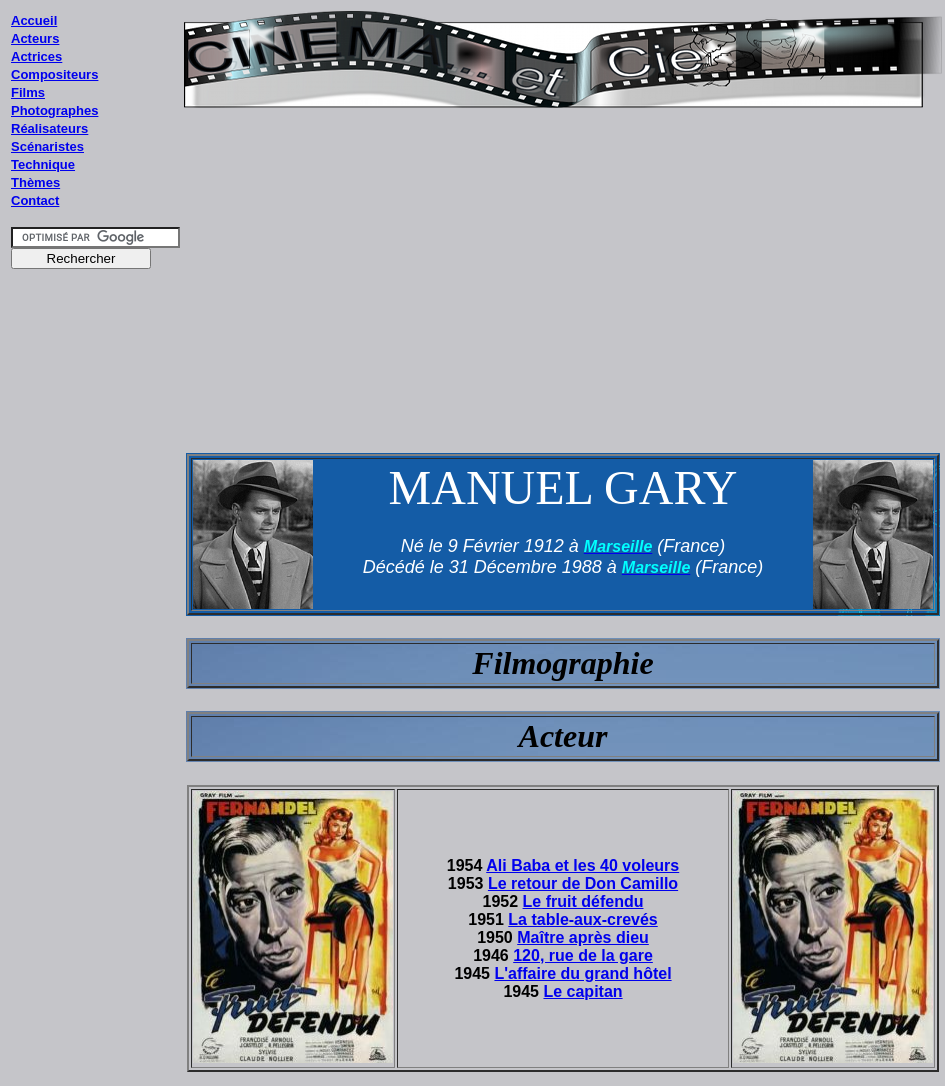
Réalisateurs (49, 128)
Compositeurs (54, 74)
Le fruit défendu (583, 901)
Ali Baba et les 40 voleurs (582, 865)
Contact (35, 200)
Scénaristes (47, 146)
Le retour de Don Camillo (583, 883)
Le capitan (582, 991)
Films (28, 92)
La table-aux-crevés (582, 919)
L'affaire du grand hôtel (582, 973)
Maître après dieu (583, 937)
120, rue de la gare (583, 955)
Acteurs (35, 38)
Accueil (34, 20)
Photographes (54, 110)
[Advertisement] (96, 659)
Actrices (36, 56)
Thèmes (35, 182)
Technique (43, 164)
